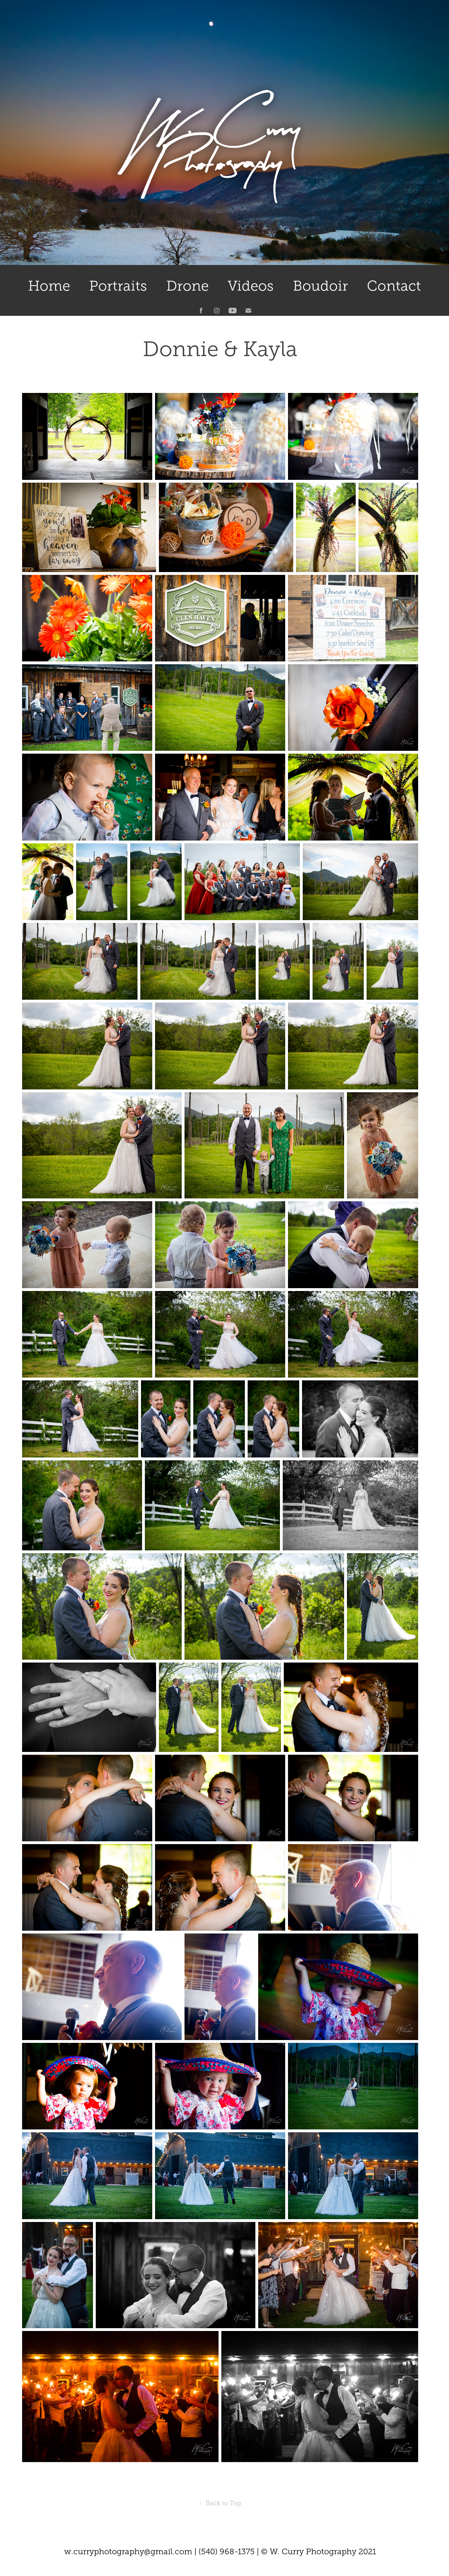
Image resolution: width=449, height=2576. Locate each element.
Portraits (118, 286)
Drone (187, 286)
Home (49, 286)
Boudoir (320, 286)
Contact (394, 286)
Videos (251, 286)
